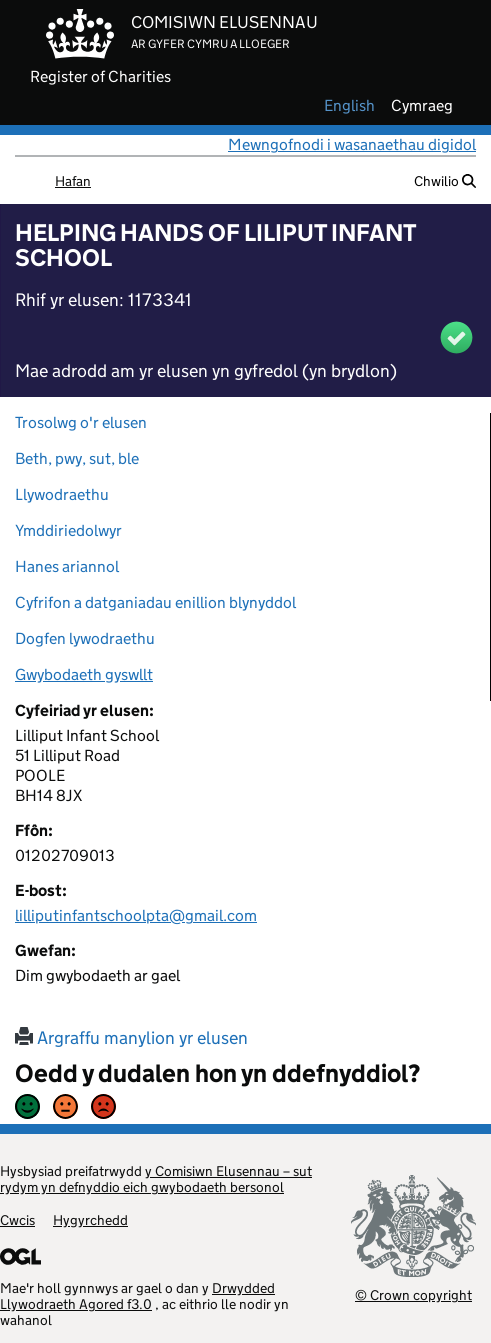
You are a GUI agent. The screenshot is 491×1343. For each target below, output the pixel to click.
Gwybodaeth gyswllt (84, 674)
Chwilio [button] (445, 181)
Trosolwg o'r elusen (81, 422)
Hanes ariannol (67, 566)
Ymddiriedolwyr (68, 530)
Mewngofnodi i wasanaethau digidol (352, 144)
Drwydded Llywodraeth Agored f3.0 (137, 1296)
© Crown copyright (413, 1294)
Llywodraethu (62, 494)
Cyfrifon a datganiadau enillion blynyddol (155, 602)
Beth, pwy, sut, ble (77, 458)
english (349, 106)
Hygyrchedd (90, 1220)
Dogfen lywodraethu (85, 638)
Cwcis (17, 1220)
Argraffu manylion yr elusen (131, 1038)
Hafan (73, 181)
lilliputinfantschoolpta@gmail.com (136, 915)
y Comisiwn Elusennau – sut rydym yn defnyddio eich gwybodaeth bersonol (156, 1179)
